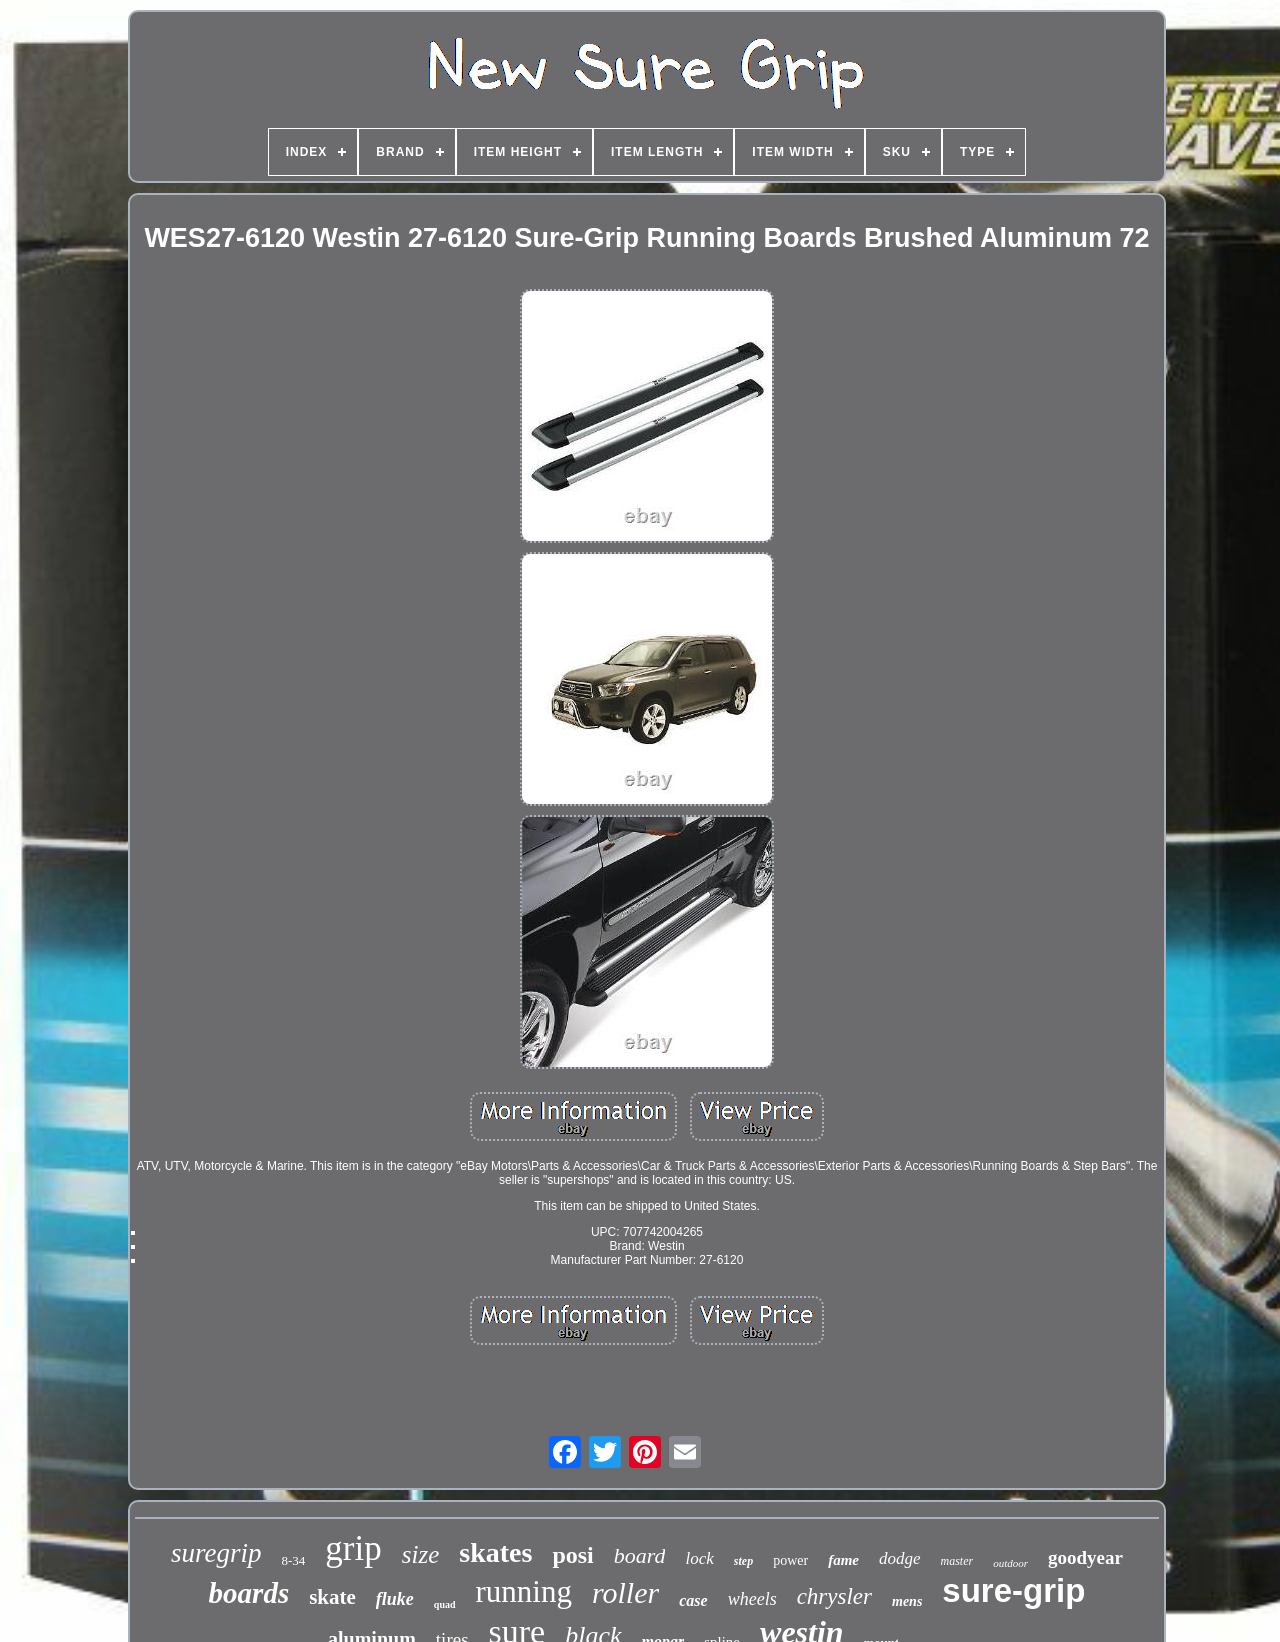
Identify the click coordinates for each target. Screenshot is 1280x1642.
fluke (395, 1599)
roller (625, 1592)
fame (843, 1560)
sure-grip (1013, 1590)
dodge (900, 1558)
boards (249, 1593)
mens (907, 1601)
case (693, 1600)
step (743, 1561)
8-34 (294, 1560)
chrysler (834, 1596)
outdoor (1010, 1563)
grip (353, 1548)
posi (572, 1555)
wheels (752, 1599)
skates (495, 1552)
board (640, 1555)
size (421, 1554)
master (957, 1561)
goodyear (1085, 1557)
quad (445, 1604)
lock (699, 1558)
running (524, 1591)
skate (332, 1597)
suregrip (216, 1553)
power (790, 1560)
